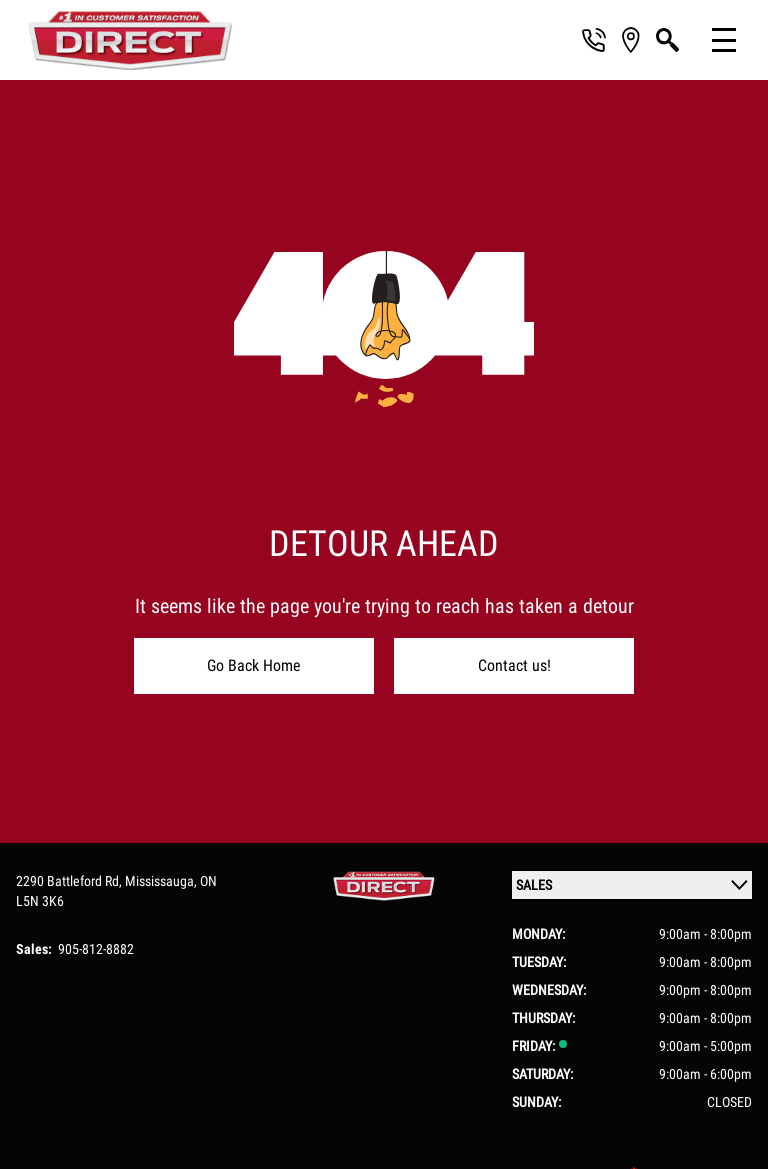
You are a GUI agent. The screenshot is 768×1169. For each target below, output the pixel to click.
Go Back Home (254, 665)
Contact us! (514, 665)
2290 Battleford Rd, (70, 881)
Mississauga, (162, 881)
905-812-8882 (96, 949)
